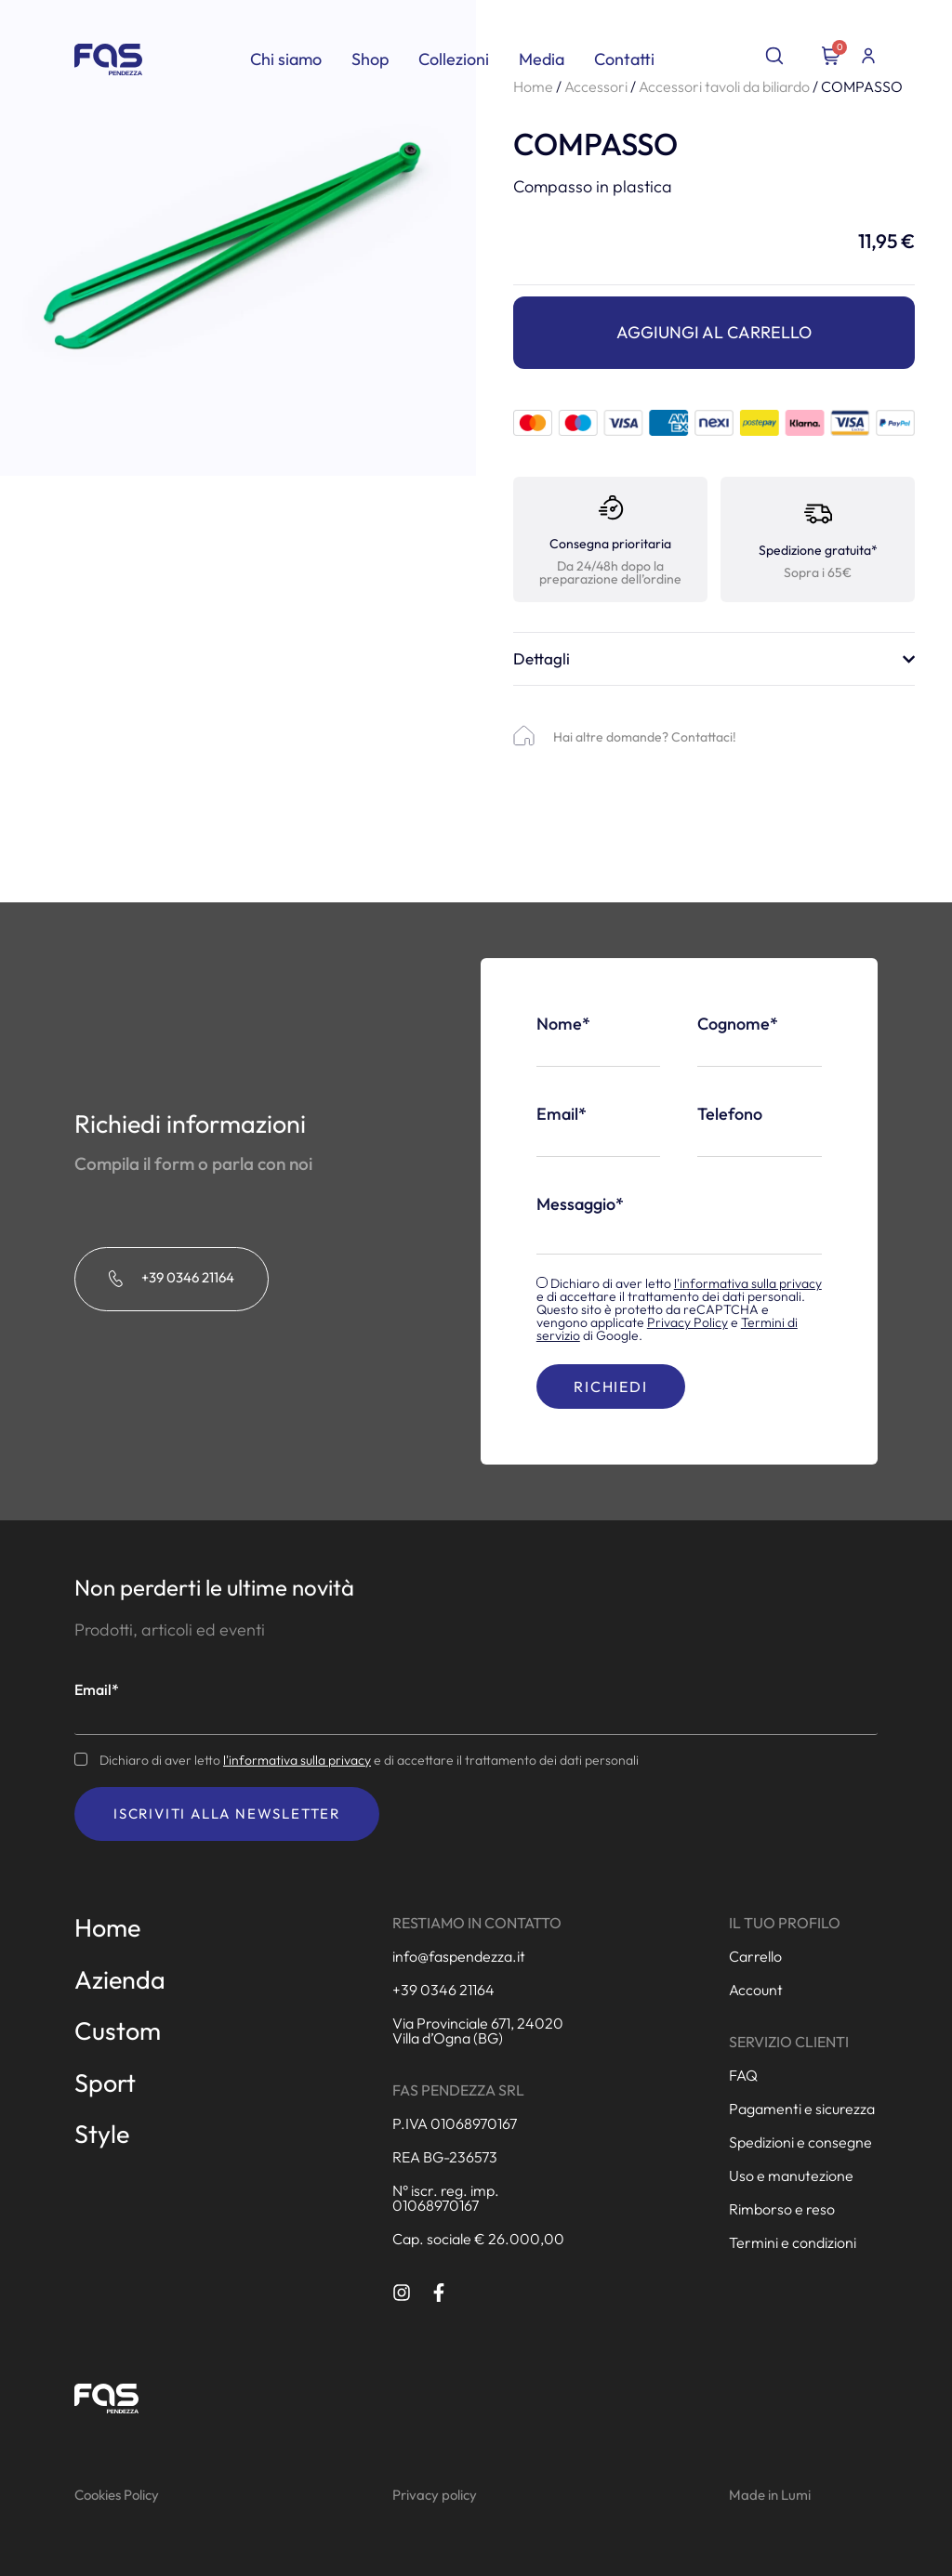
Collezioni (453, 59)
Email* (561, 1114)
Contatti (624, 59)
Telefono (729, 1114)
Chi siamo (286, 59)
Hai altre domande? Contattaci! (644, 737)
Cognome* (737, 1024)
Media (541, 59)
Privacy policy (434, 2495)
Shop (370, 59)
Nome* (563, 1024)
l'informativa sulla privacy (748, 1283)
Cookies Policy (116, 2495)
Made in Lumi (770, 2495)
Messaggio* (580, 1204)
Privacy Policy (687, 1322)
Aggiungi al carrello (714, 332)
